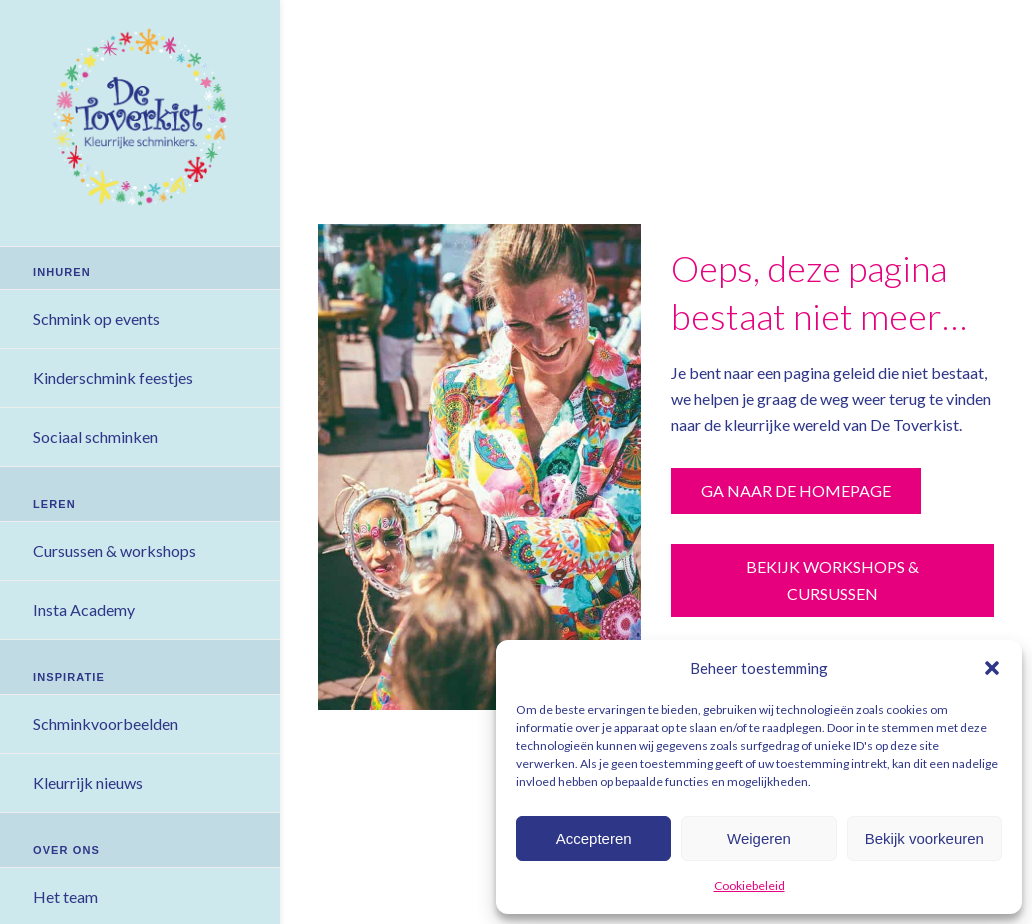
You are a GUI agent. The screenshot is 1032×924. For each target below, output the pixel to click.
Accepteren (594, 838)
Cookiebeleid (749, 885)
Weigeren (759, 838)
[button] (992, 668)
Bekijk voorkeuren (924, 838)
